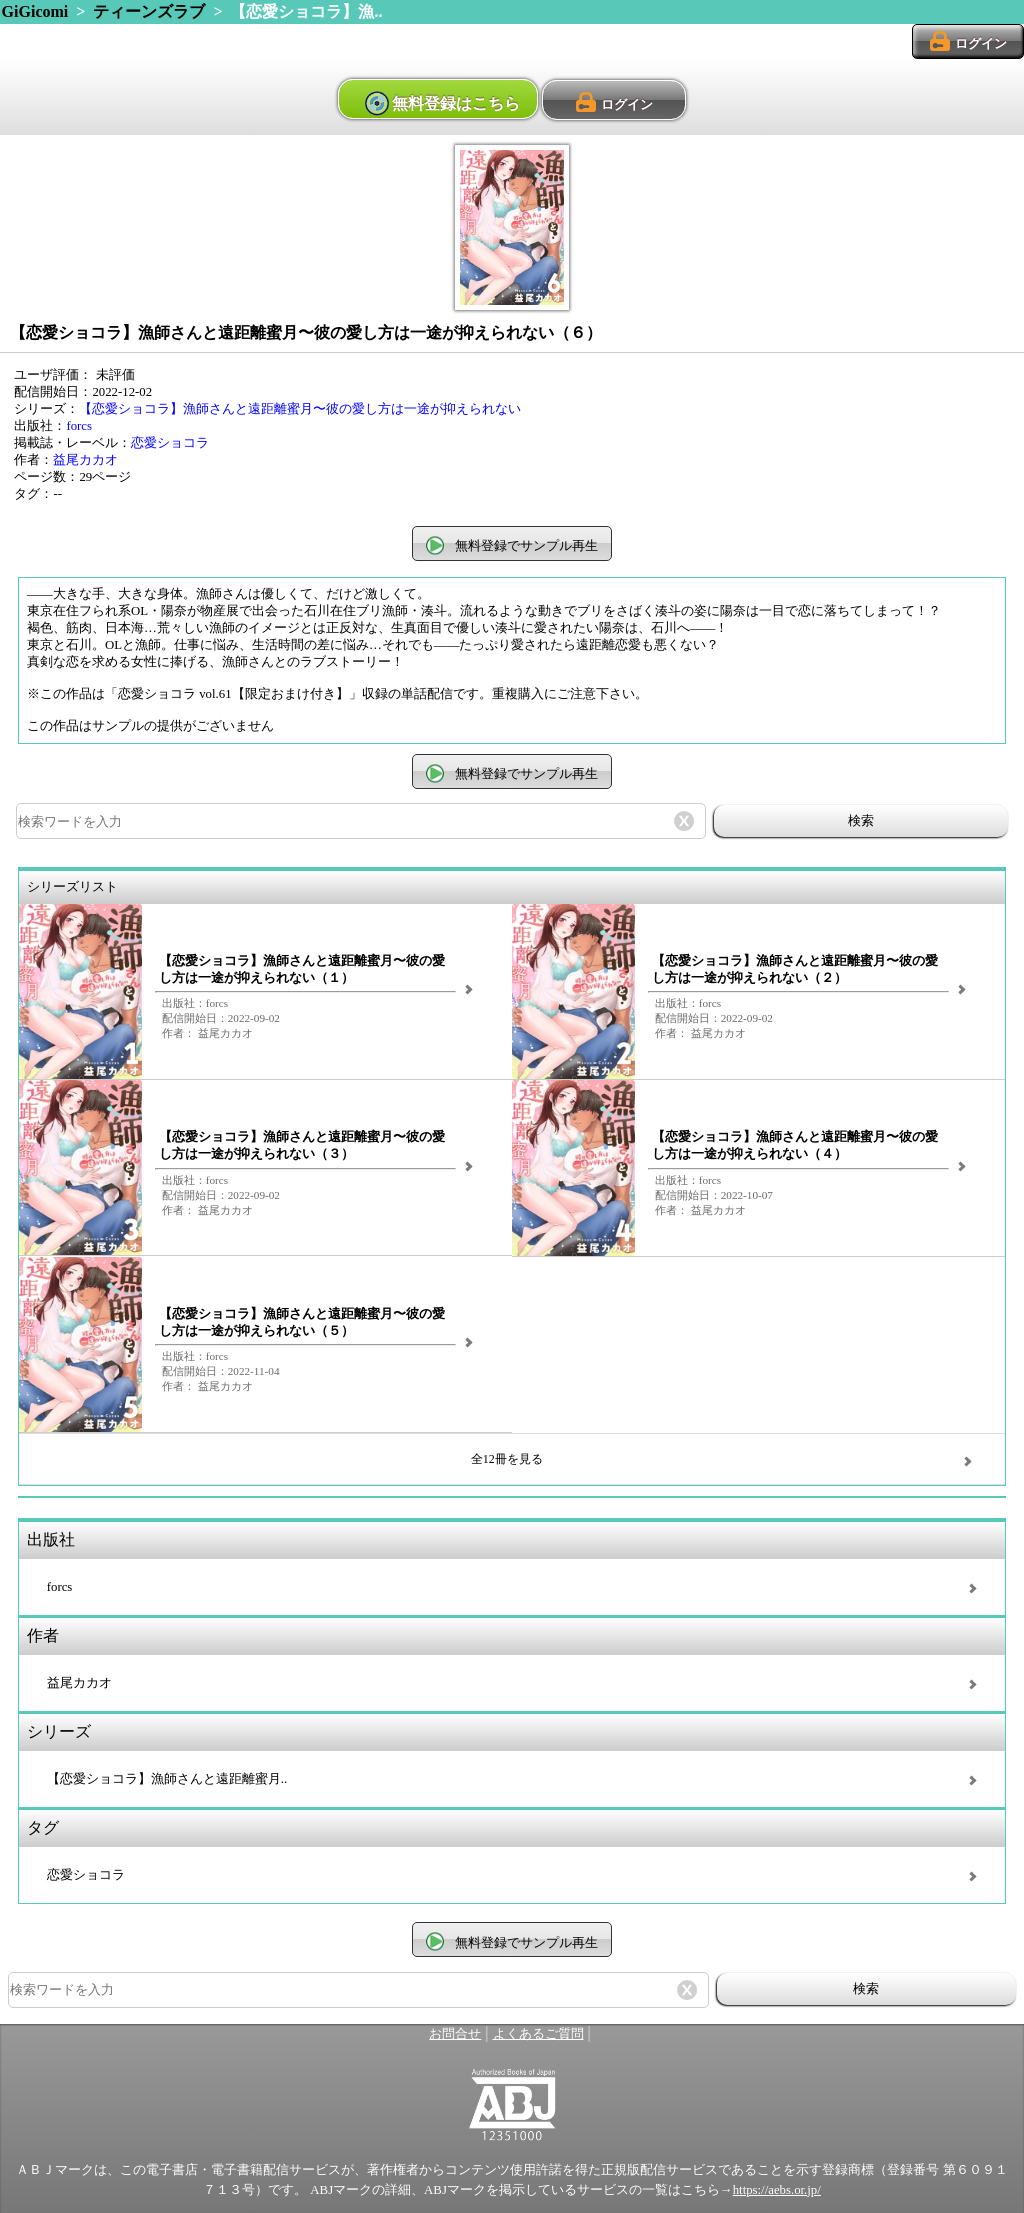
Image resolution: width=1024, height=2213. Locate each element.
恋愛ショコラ (170, 443)
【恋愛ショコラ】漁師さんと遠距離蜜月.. (167, 1779)
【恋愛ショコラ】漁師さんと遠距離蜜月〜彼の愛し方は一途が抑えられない (300, 409)
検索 (861, 820)
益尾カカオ (85, 460)
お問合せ (455, 2034)
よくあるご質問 (538, 2034)
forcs (79, 426)
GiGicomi (35, 11)
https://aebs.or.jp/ (777, 2190)
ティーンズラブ (149, 11)
